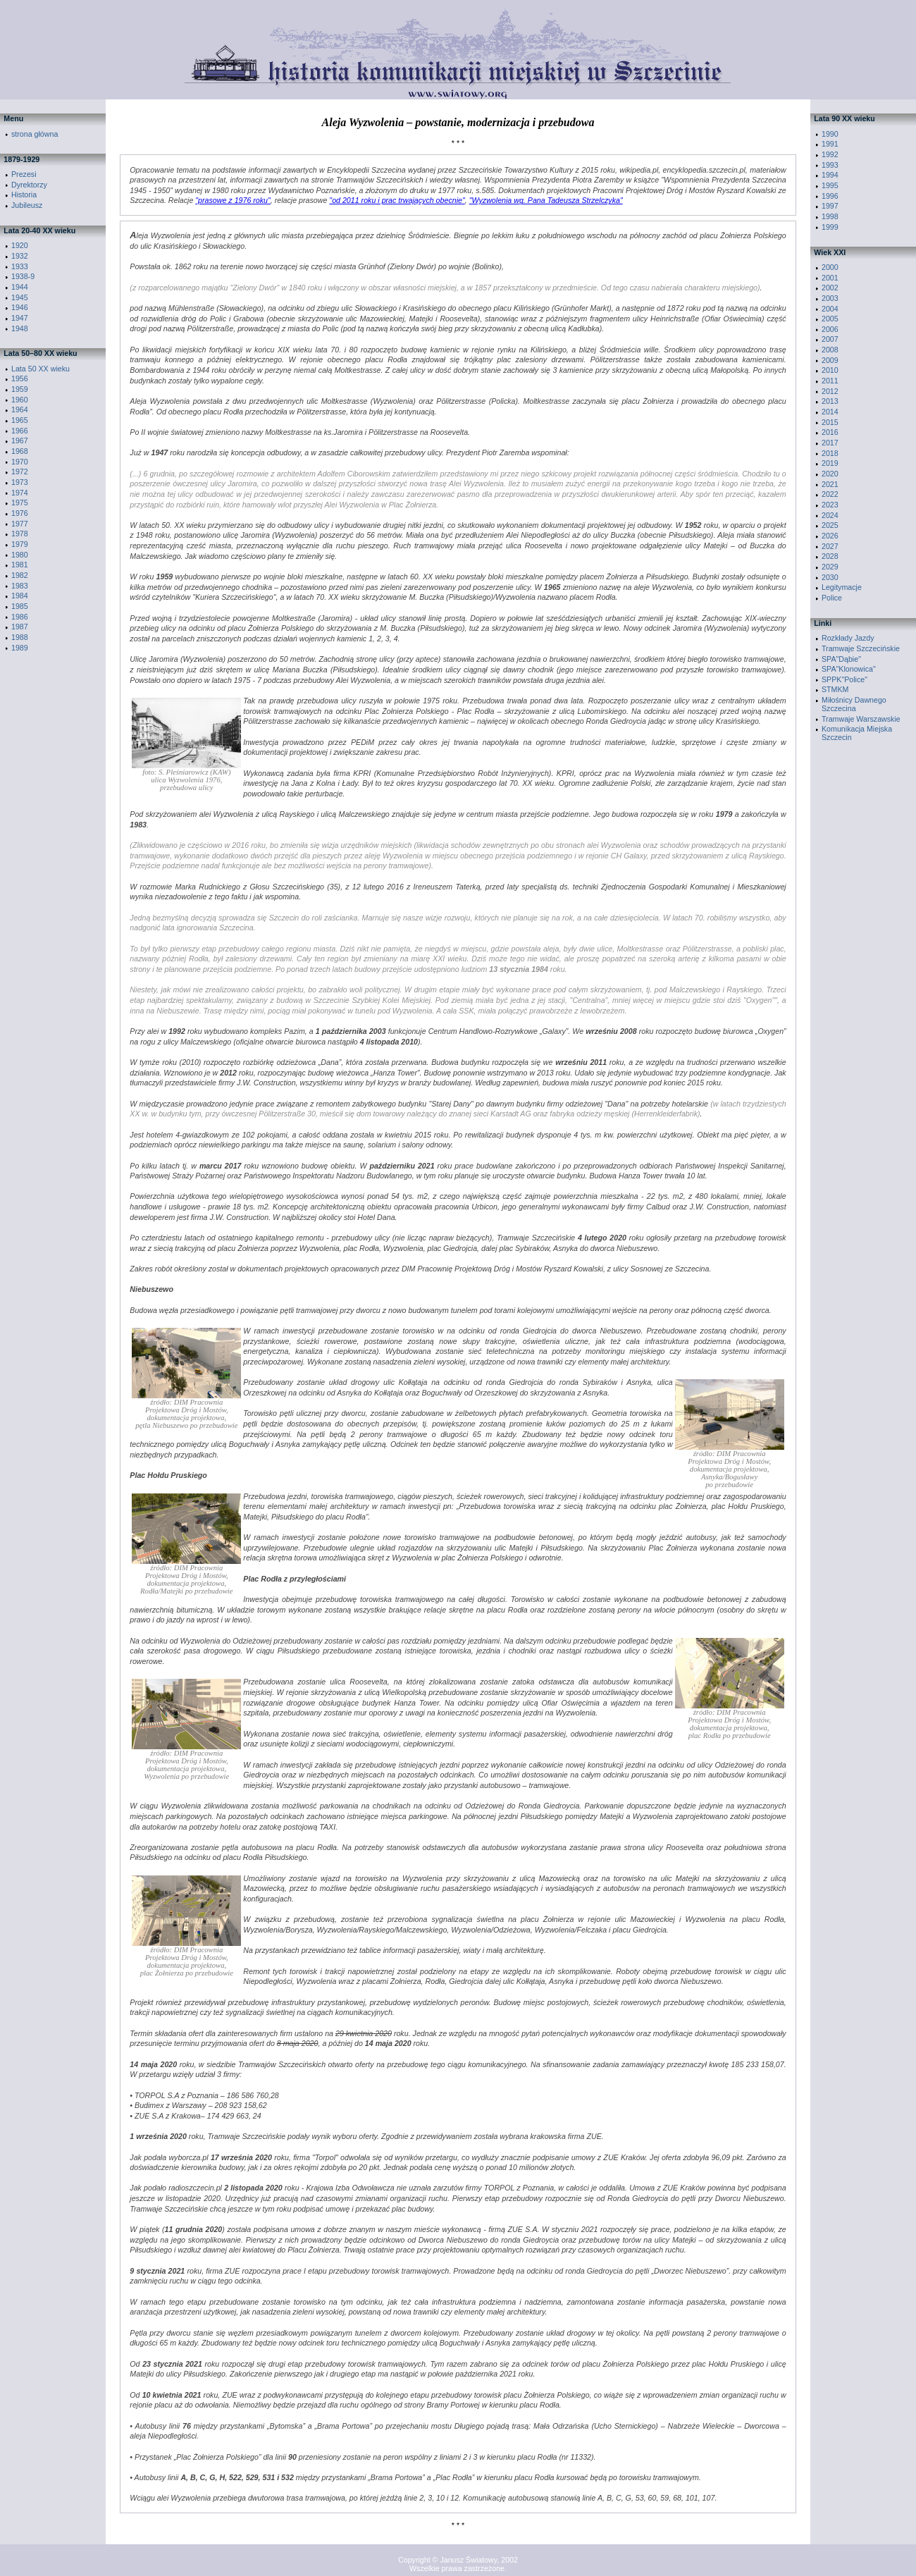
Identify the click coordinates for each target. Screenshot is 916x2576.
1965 (19, 420)
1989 (19, 647)
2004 (830, 308)
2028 (830, 556)
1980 (19, 554)
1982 (19, 575)
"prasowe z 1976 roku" (233, 200)
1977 (19, 523)
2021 (830, 484)
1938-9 (23, 276)
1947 (19, 318)
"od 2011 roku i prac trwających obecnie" (396, 200)
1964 (19, 409)
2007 (830, 339)
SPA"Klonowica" (849, 669)
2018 (830, 453)
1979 (19, 544)
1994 (830, 175)
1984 (19, 595)
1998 (830, 216)
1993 (830, 165)
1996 (830, 196)
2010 (830, 370)
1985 (19, 606)
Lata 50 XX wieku (40, 368)
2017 (830, 442)
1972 (19, 471)
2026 (830, 535)
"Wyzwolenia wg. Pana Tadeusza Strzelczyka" (546, 200)
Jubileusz (26, 205)
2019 (830, 463)
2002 (830, 287)
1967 (19, 440)
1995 (830, 185)
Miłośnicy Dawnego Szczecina (854, 704)
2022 (830, 494)
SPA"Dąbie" (841, 659)
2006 (830, 329)
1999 (830, 227)
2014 (830, 411)
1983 (19, 585)
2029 (830, 566)
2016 (830, 432)
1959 (19, 389)
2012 (830, 391)
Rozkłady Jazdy (848, 638)
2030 (830, 577)
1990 (830, 134)
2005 (830, 318)
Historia (24, 194)
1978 (19, 533)
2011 (830, 380)
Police (832, 597)
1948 (19, 328)
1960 (19, 399)
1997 (830, 206)
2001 (830, 277)
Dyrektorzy (29, 184)
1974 (19, 492)
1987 (19, 626)
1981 (19, 564)
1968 (19, 451)
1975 (19, 502)
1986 (19, 616)
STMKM (835, 689)
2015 (830, 422)
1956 (19, 378)
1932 (19, 256)
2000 (830, 267)
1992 (830, 154)
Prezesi (24, 174)
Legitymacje (842, 587)
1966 (19, 430)
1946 (19, 307)
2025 (830, 525)
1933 (19, 266)
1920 (19, 245)
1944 (19, 287)
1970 (19, 461)
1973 (19, 482)
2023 (830, 504)
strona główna (34, 134)
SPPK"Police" (844, 679)
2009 (830, 360)
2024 (830, 515)
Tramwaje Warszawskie (861, 719)
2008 (830, 349)
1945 (19, 297)
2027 (830, 546)
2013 (830, 401)
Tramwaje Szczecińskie (861, 648)
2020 (830, 473)
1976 (19, 513)
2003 (830, 298)
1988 (19, 637)
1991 (830, 144)
